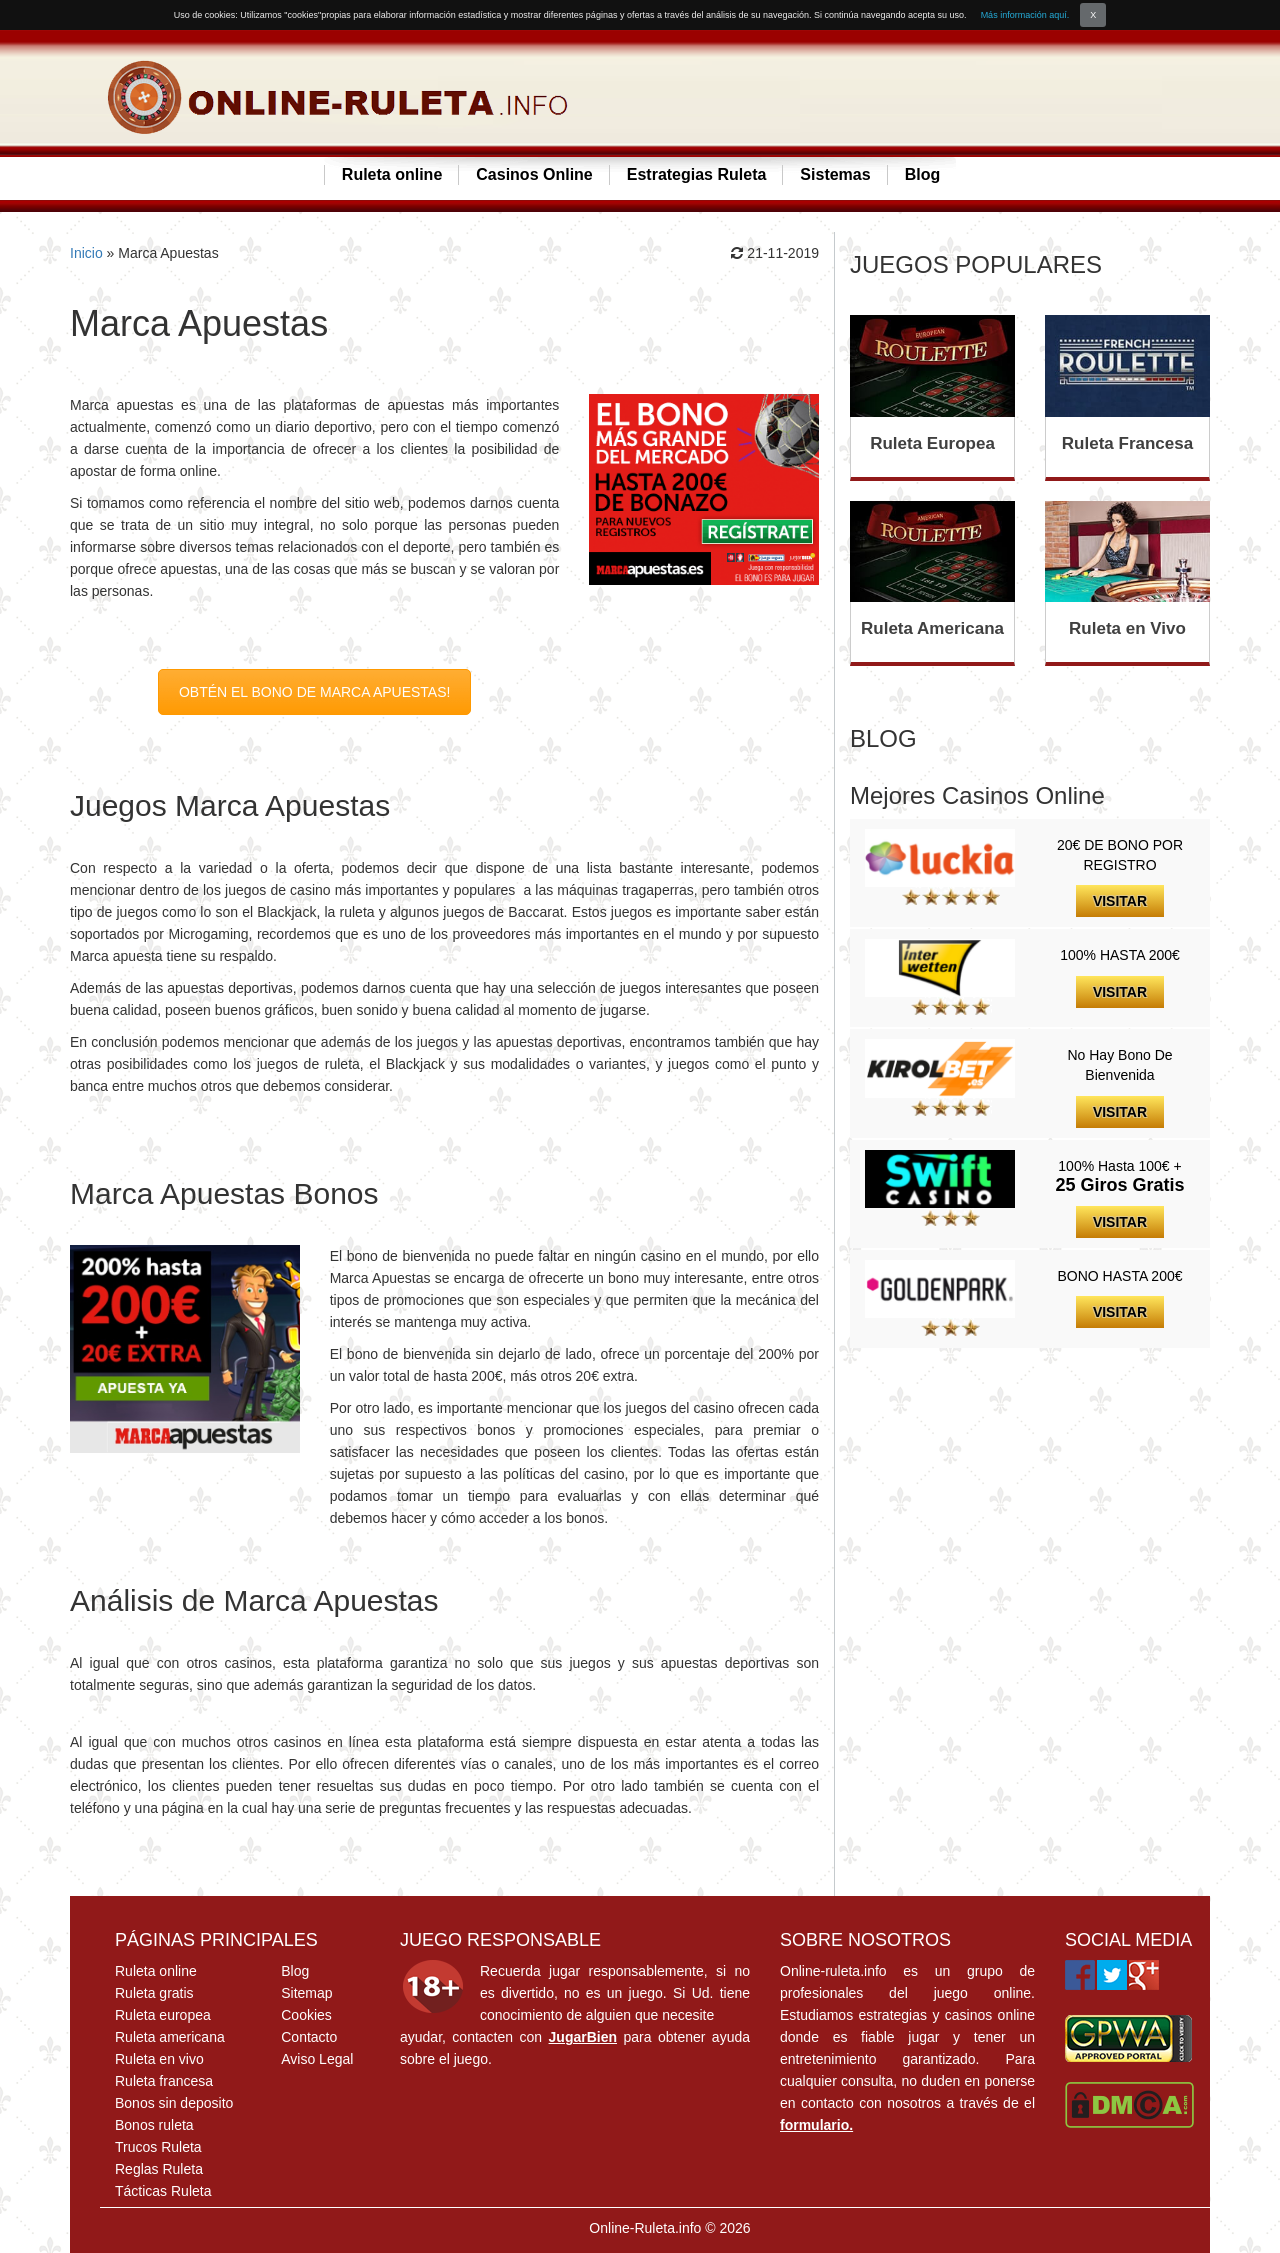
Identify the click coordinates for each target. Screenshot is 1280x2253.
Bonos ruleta (154, 2125)
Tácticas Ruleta (163, 2191)
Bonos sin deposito (174, 2103)
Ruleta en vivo (159, 2059)
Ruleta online (392, 174)
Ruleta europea (163, 2015)
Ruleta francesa (164, 2081)
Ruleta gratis (154, 1993)
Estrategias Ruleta (697, 174)
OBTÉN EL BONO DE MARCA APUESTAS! (315, 692)
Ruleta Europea (932, 443)
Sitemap (306, 1993)
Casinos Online (534, 174)
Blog (923, 174)
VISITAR (1120, 901)
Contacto (309, 2037)
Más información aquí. (1025, 15)
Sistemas (835, 174)
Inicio (86, 253)
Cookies (306, 2015)
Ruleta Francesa (1127, 443)
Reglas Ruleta (159, 2169)
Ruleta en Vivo (1127, 628)
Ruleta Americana (932, 628)
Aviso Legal (317, 2059)
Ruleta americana (170, 2037)
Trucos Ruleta (158, 2147)
